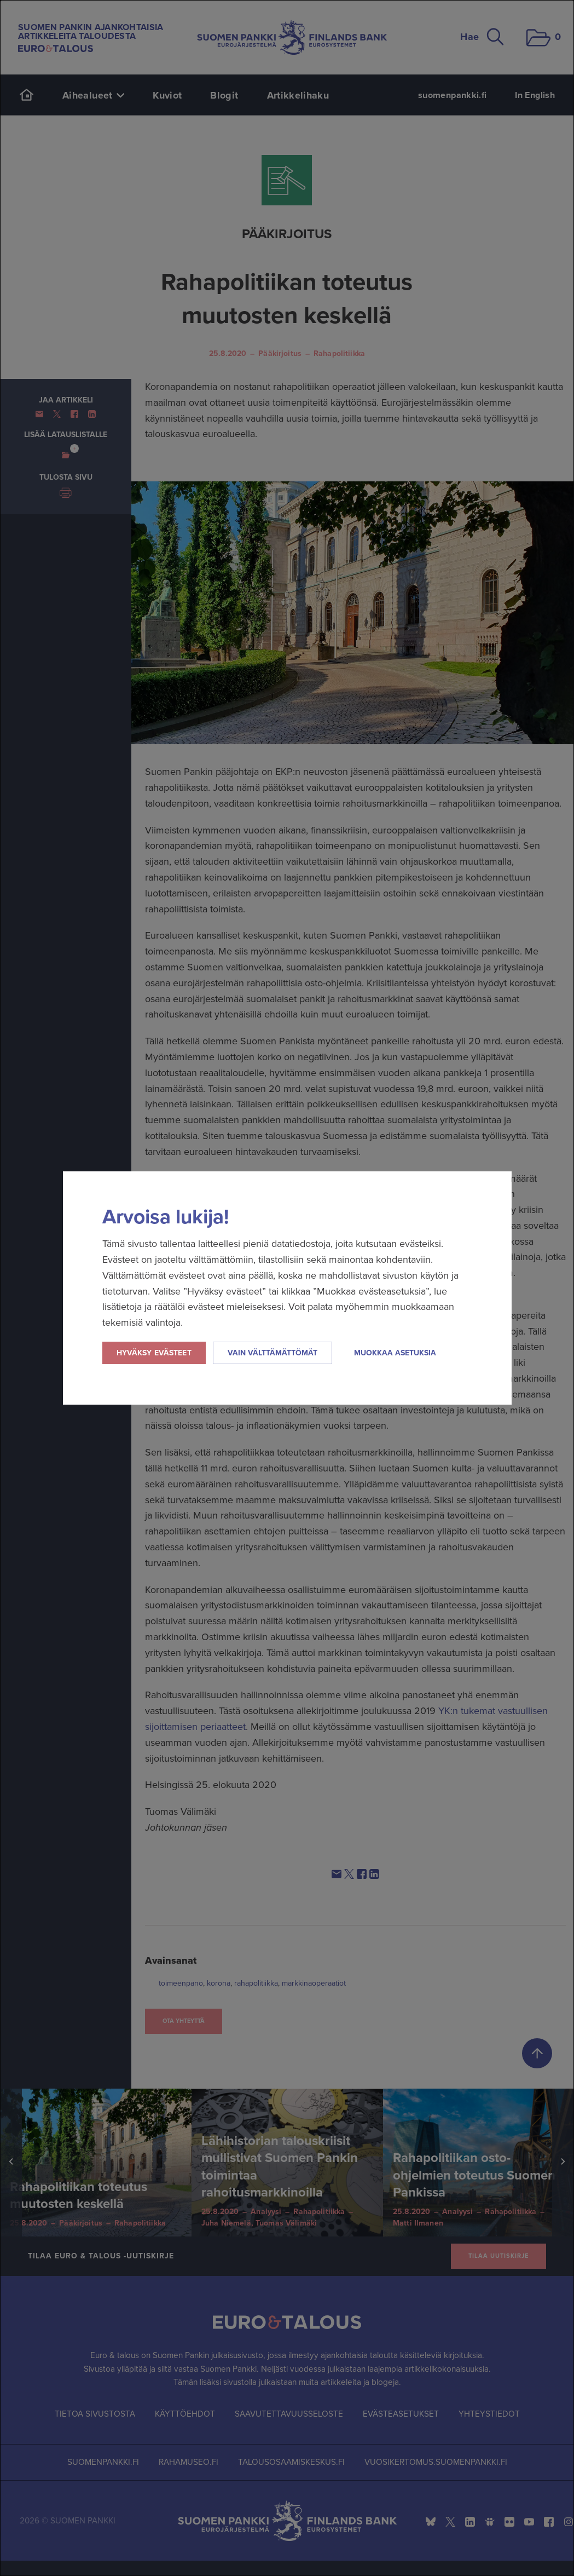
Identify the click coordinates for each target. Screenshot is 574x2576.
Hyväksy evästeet (154, 1353)
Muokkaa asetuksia (395, 1353)
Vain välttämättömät (272, 1353)
